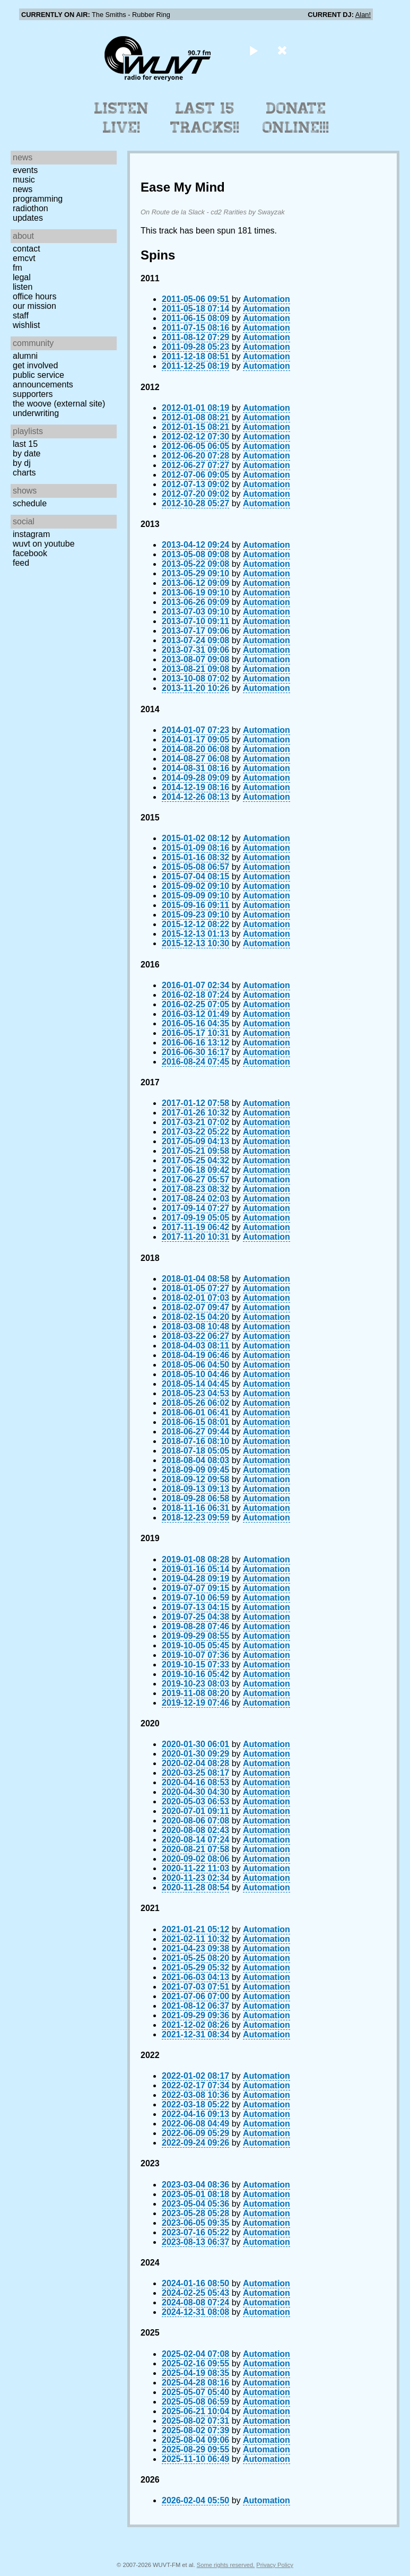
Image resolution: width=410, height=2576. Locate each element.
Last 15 (25, 443)
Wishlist (26, 325)
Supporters (33, 394)
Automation (266, 299)
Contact (26, 248)
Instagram (31, 534)
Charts (24, 472)
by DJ (22, 463)
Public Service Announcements (43, 379)
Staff (21, 315)
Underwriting (36, 413)
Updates (28, 217)
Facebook (30, 553)
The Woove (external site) (59, 403)
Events (25, 170)
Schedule (30, 503)
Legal (22, 277)
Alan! (363, 15)
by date (26, 453)
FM (17, 267)
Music (24, 179)
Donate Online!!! (296, 118)
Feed (21, 562)
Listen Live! (121, 118)
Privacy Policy (274, 2565)
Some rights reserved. (226, 2565)
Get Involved (35, 365)
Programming (38, 198)
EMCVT (24, 258)
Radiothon (30, 208)
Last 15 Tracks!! (205, 118)
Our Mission (34, 305)
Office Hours (34, 296)
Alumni (25, 355)
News (22, 189)
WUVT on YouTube (44, 543)
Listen (22, 286)
